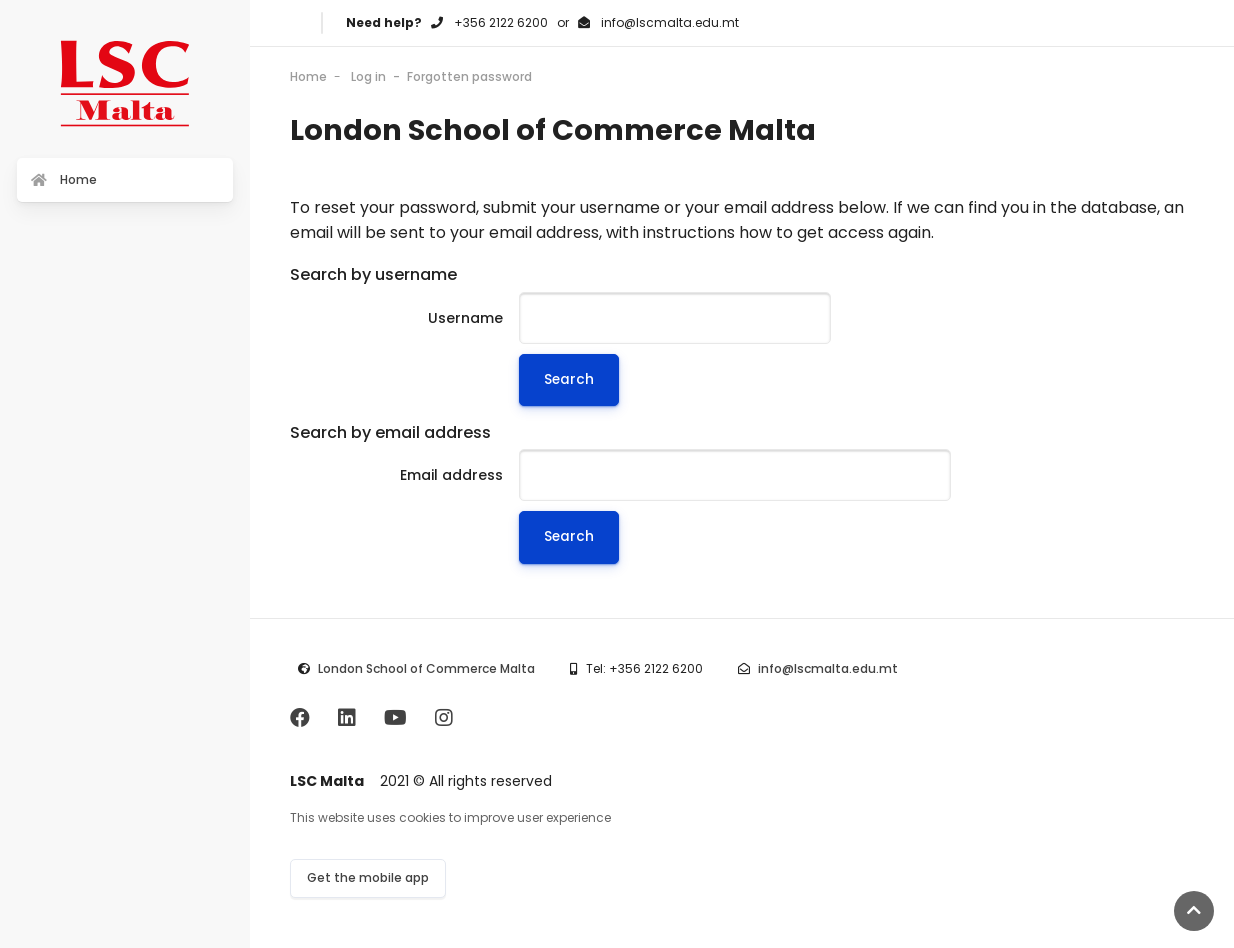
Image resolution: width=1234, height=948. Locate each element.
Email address (451, 475)
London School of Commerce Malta (426, 668)
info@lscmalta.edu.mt (828, 668)
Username (465, 318)
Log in (368, 76)
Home (308, 76)
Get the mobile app (368, 877)
